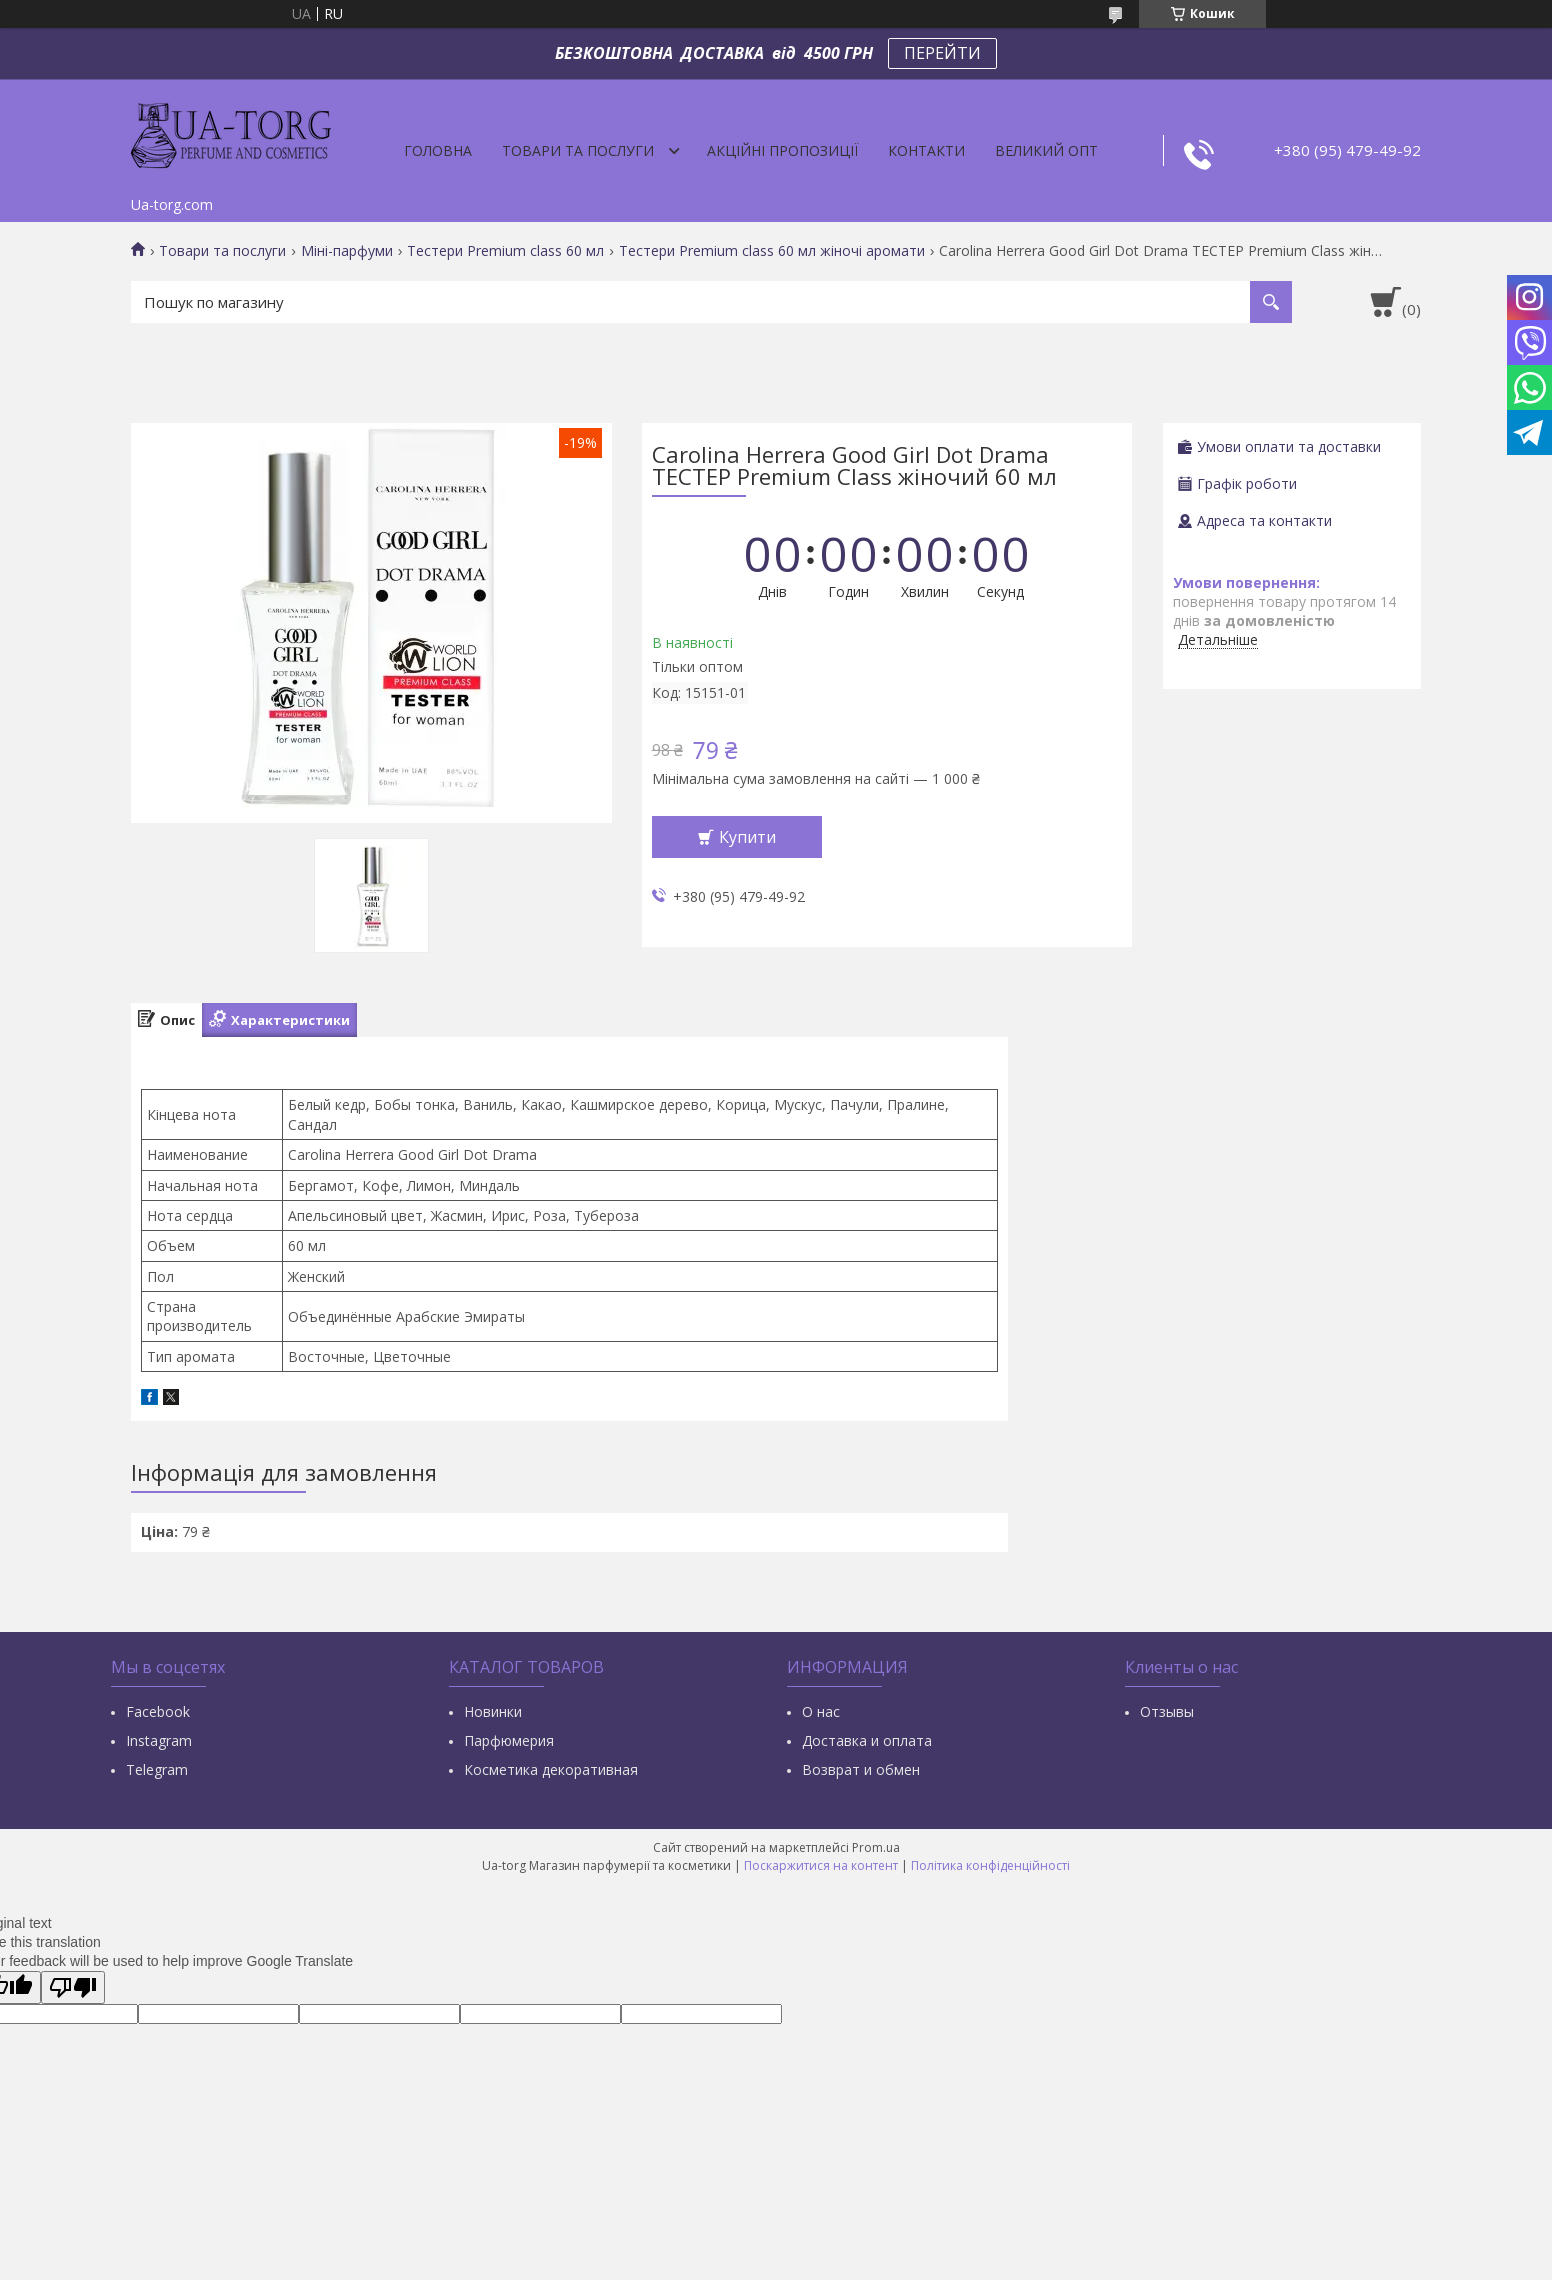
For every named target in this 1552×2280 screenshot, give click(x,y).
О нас (821, 1711)
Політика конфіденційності (990, 1865)
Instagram (159, 1740)
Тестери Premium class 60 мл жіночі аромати (772, 251)
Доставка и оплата (867, 1740)
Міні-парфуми (347, 251)
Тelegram (157, 1769)
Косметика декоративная (551, 1769)
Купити (747, 837)
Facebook (158, 1711)
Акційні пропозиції (782, 150)
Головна (438, 150)
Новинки (493, 1711)
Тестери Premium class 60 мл (505, 251)
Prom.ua (876, 1847)
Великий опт (1046, 150)
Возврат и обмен (861, 1769)
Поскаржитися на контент (821, 1865)
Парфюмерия (509, 1740)
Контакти (926, 150)
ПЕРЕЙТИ (942, 53)
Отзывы (1167, 1711)
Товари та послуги (578, 150)
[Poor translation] (73, 1987)
